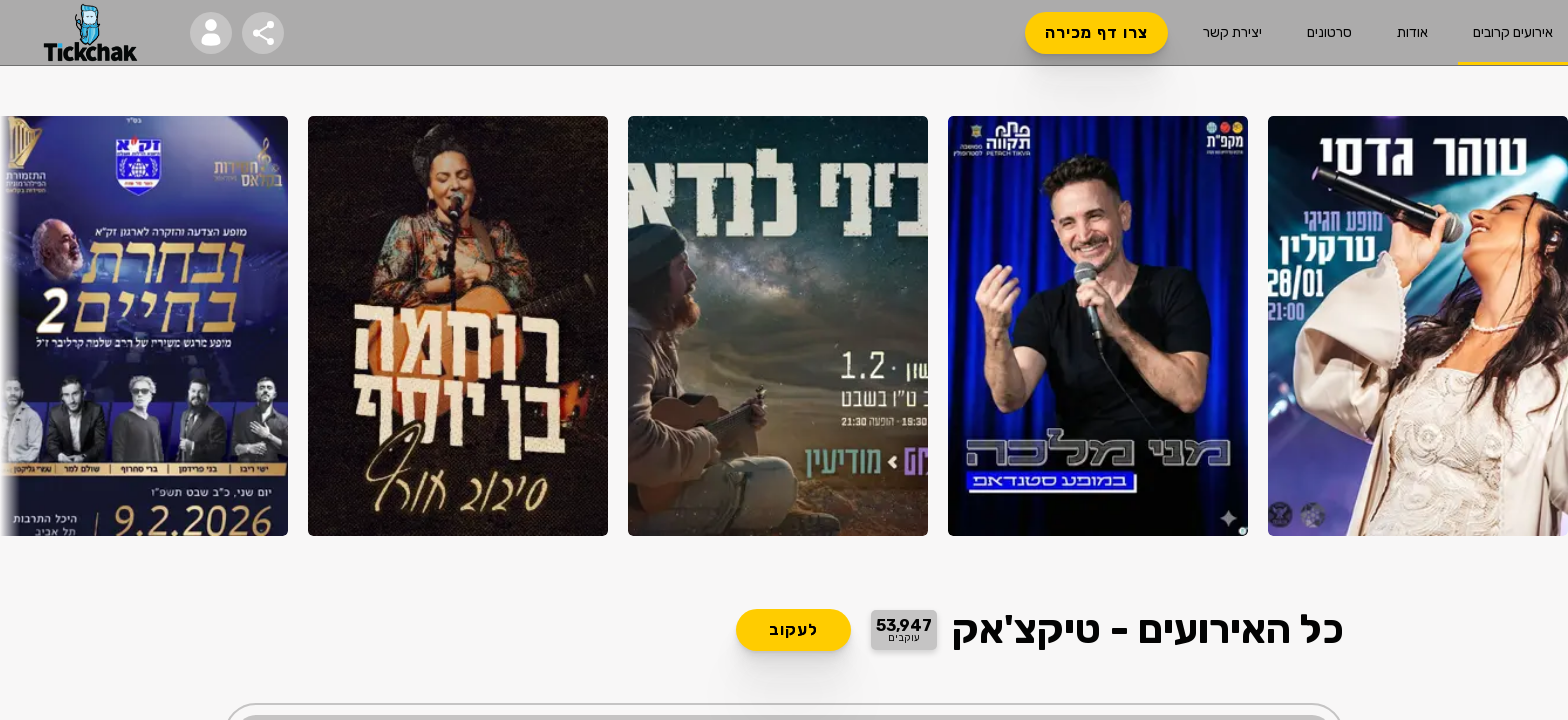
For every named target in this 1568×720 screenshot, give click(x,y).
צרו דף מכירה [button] (1096, 33)
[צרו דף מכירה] (1096, 33)
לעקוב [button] (793, 629)
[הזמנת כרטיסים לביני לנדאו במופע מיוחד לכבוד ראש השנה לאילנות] (778, 326)
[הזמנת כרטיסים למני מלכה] (1098, 326)
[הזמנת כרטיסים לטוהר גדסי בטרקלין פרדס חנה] (1418, 326)
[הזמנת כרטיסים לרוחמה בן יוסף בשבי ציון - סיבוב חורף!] (458, 326)
